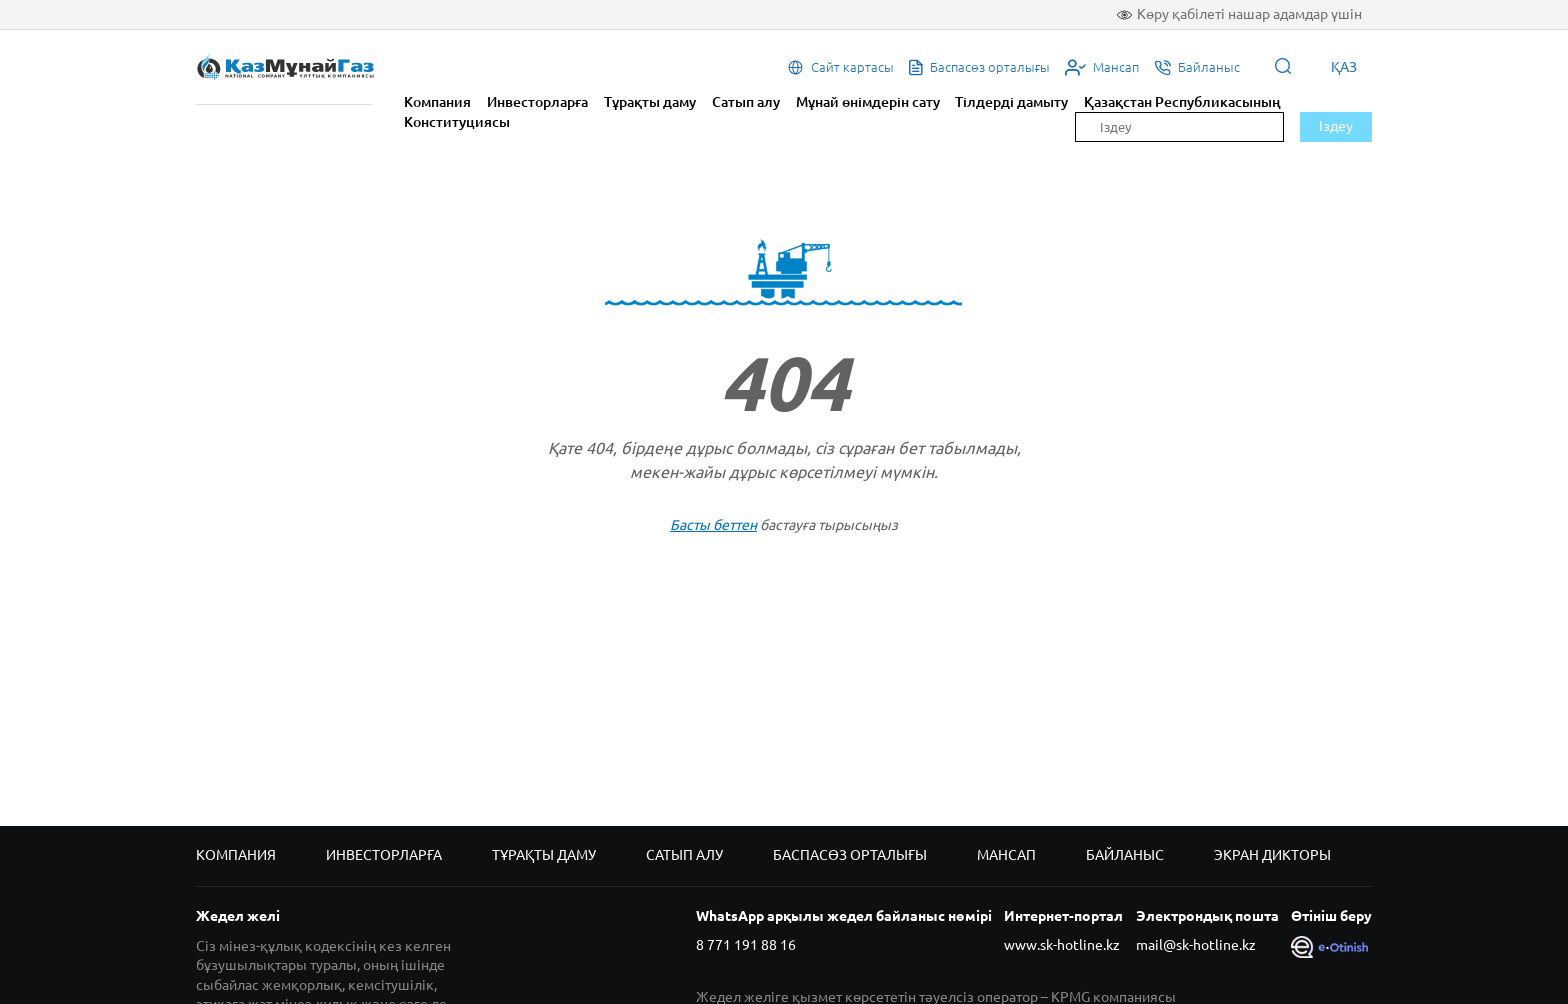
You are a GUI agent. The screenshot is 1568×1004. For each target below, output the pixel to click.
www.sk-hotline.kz (1062, 945)
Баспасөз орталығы (850, 855)
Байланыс (1125, 855)
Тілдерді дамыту (1011, 102)
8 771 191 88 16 (746, 945)
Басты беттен (713, 525)
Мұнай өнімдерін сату (868, 102)
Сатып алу (746, 102)
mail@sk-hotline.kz (1196, 945)
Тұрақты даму (650, 102)
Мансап (1006, 855)
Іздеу (1336, 126)
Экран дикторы (1272, 855)
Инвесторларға (537, 102)
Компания (437, 102)
